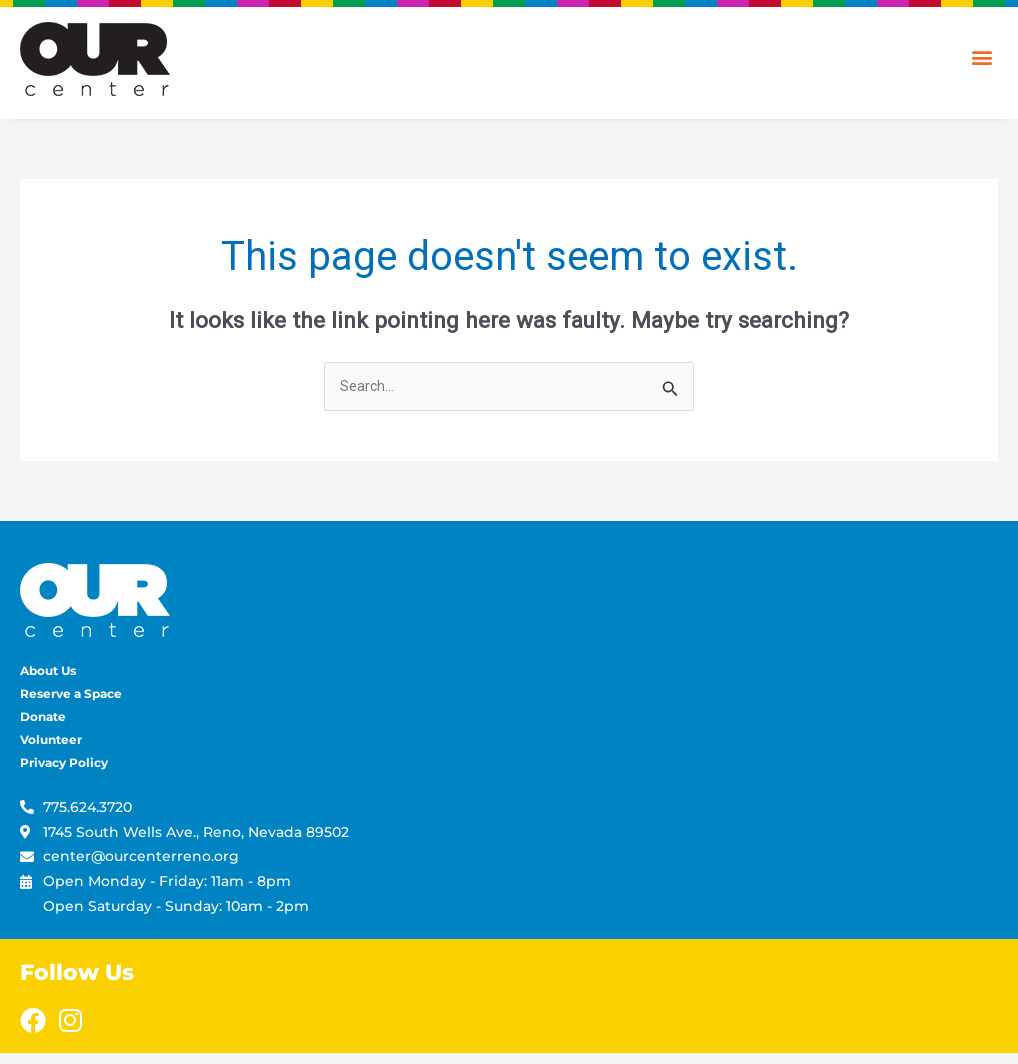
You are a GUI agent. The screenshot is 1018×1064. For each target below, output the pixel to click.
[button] (981, 56)
